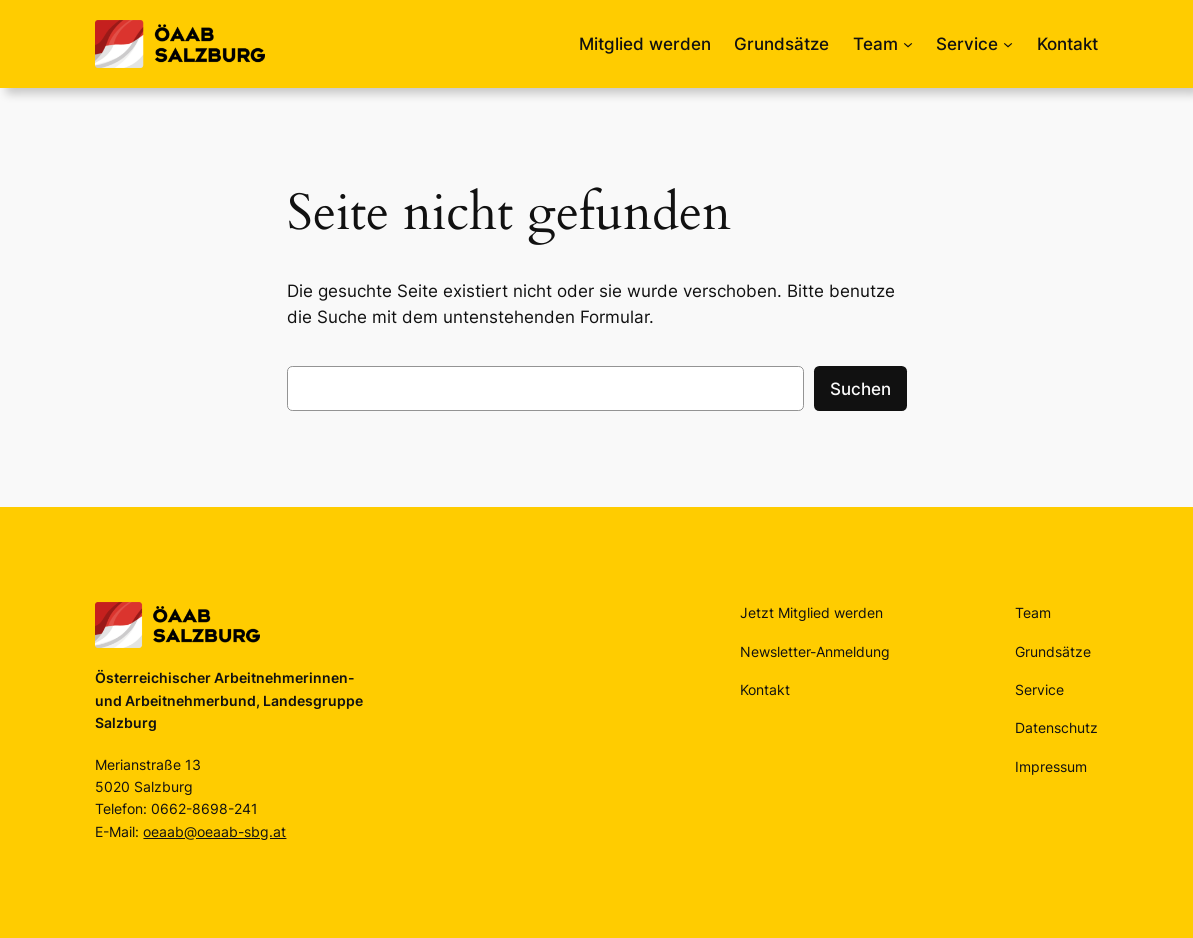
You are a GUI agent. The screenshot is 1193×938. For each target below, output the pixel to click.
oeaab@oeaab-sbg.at (214, 831)
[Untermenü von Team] (908, 44)
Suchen (860, 389)
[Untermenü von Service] (1008, 44)
